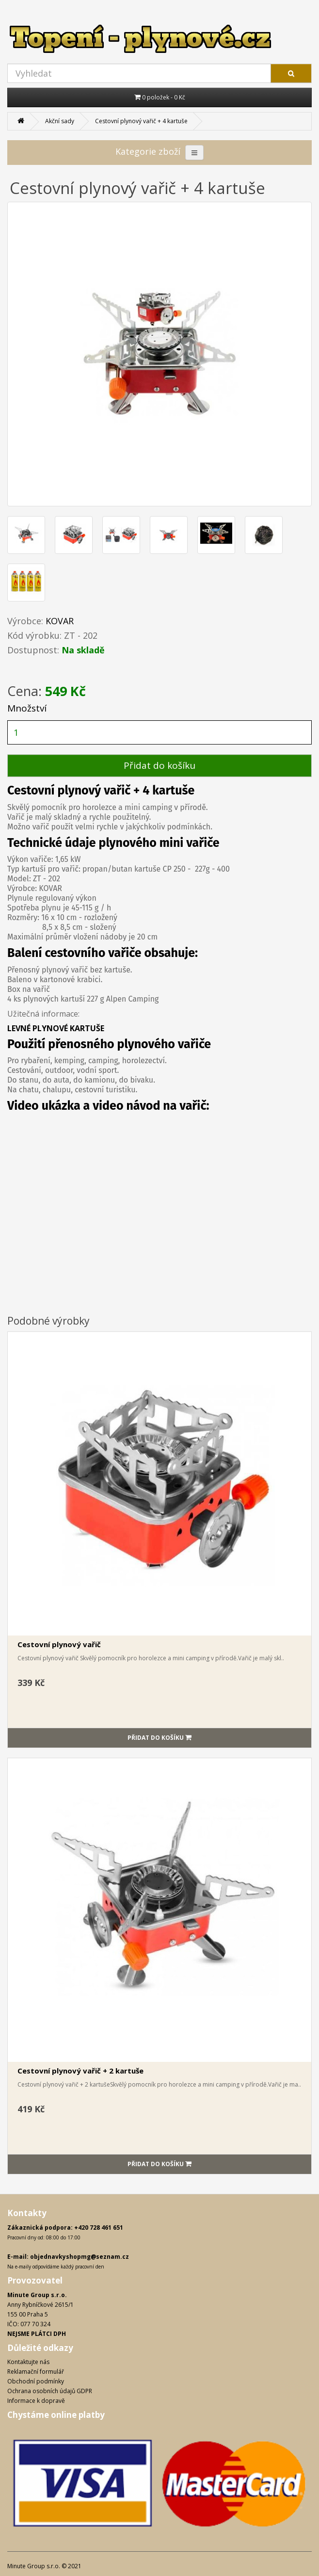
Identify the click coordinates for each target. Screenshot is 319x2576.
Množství (27, 708)
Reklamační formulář (35, 2371)
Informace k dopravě (36, 2401)
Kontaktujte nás (28, 2362)
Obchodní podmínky (35, 2381)
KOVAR (60, 621)
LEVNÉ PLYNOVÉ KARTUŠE (55, 1028)
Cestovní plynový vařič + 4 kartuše (141, 121)
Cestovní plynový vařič (59, 1644)
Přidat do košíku (159, 765)
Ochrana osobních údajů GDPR (49, 2391)
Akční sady (59, 121)
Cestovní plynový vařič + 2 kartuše (80, 2070)
